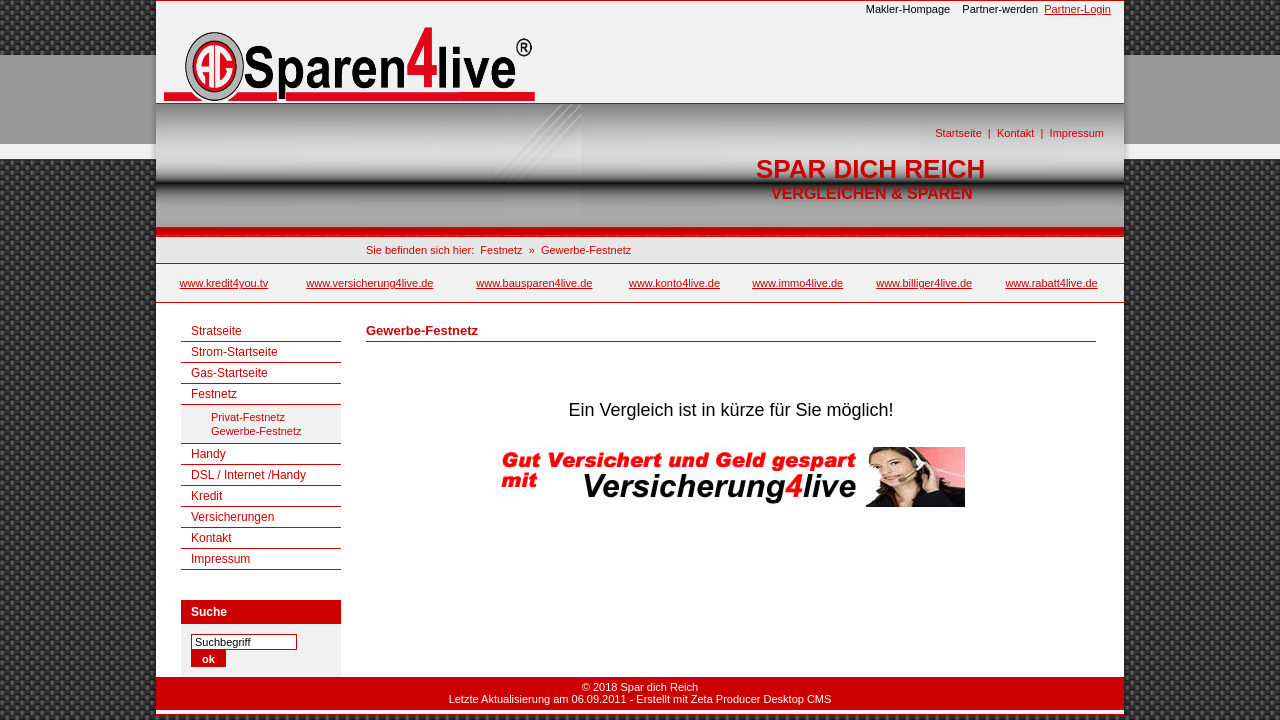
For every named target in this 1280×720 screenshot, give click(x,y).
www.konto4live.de (674, 283)
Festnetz (501, 250)
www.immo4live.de (797, 283)
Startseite (958, 133)
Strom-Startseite (234, 352)
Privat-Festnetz (248, 417)
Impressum (1077, 133)
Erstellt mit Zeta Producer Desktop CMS (733, 699)
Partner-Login (1077, 9)
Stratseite (216, 331)
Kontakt (1015, 133)
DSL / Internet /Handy (248, 475)
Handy (208, 454)
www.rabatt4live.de (1051, 283)
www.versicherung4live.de (369, 283)
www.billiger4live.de (924, 283)
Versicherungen (232, 517)
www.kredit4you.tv (224, 283)
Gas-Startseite (229, 373)
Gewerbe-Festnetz (586, 250)
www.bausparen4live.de (534, 283)
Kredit (206, 496)
